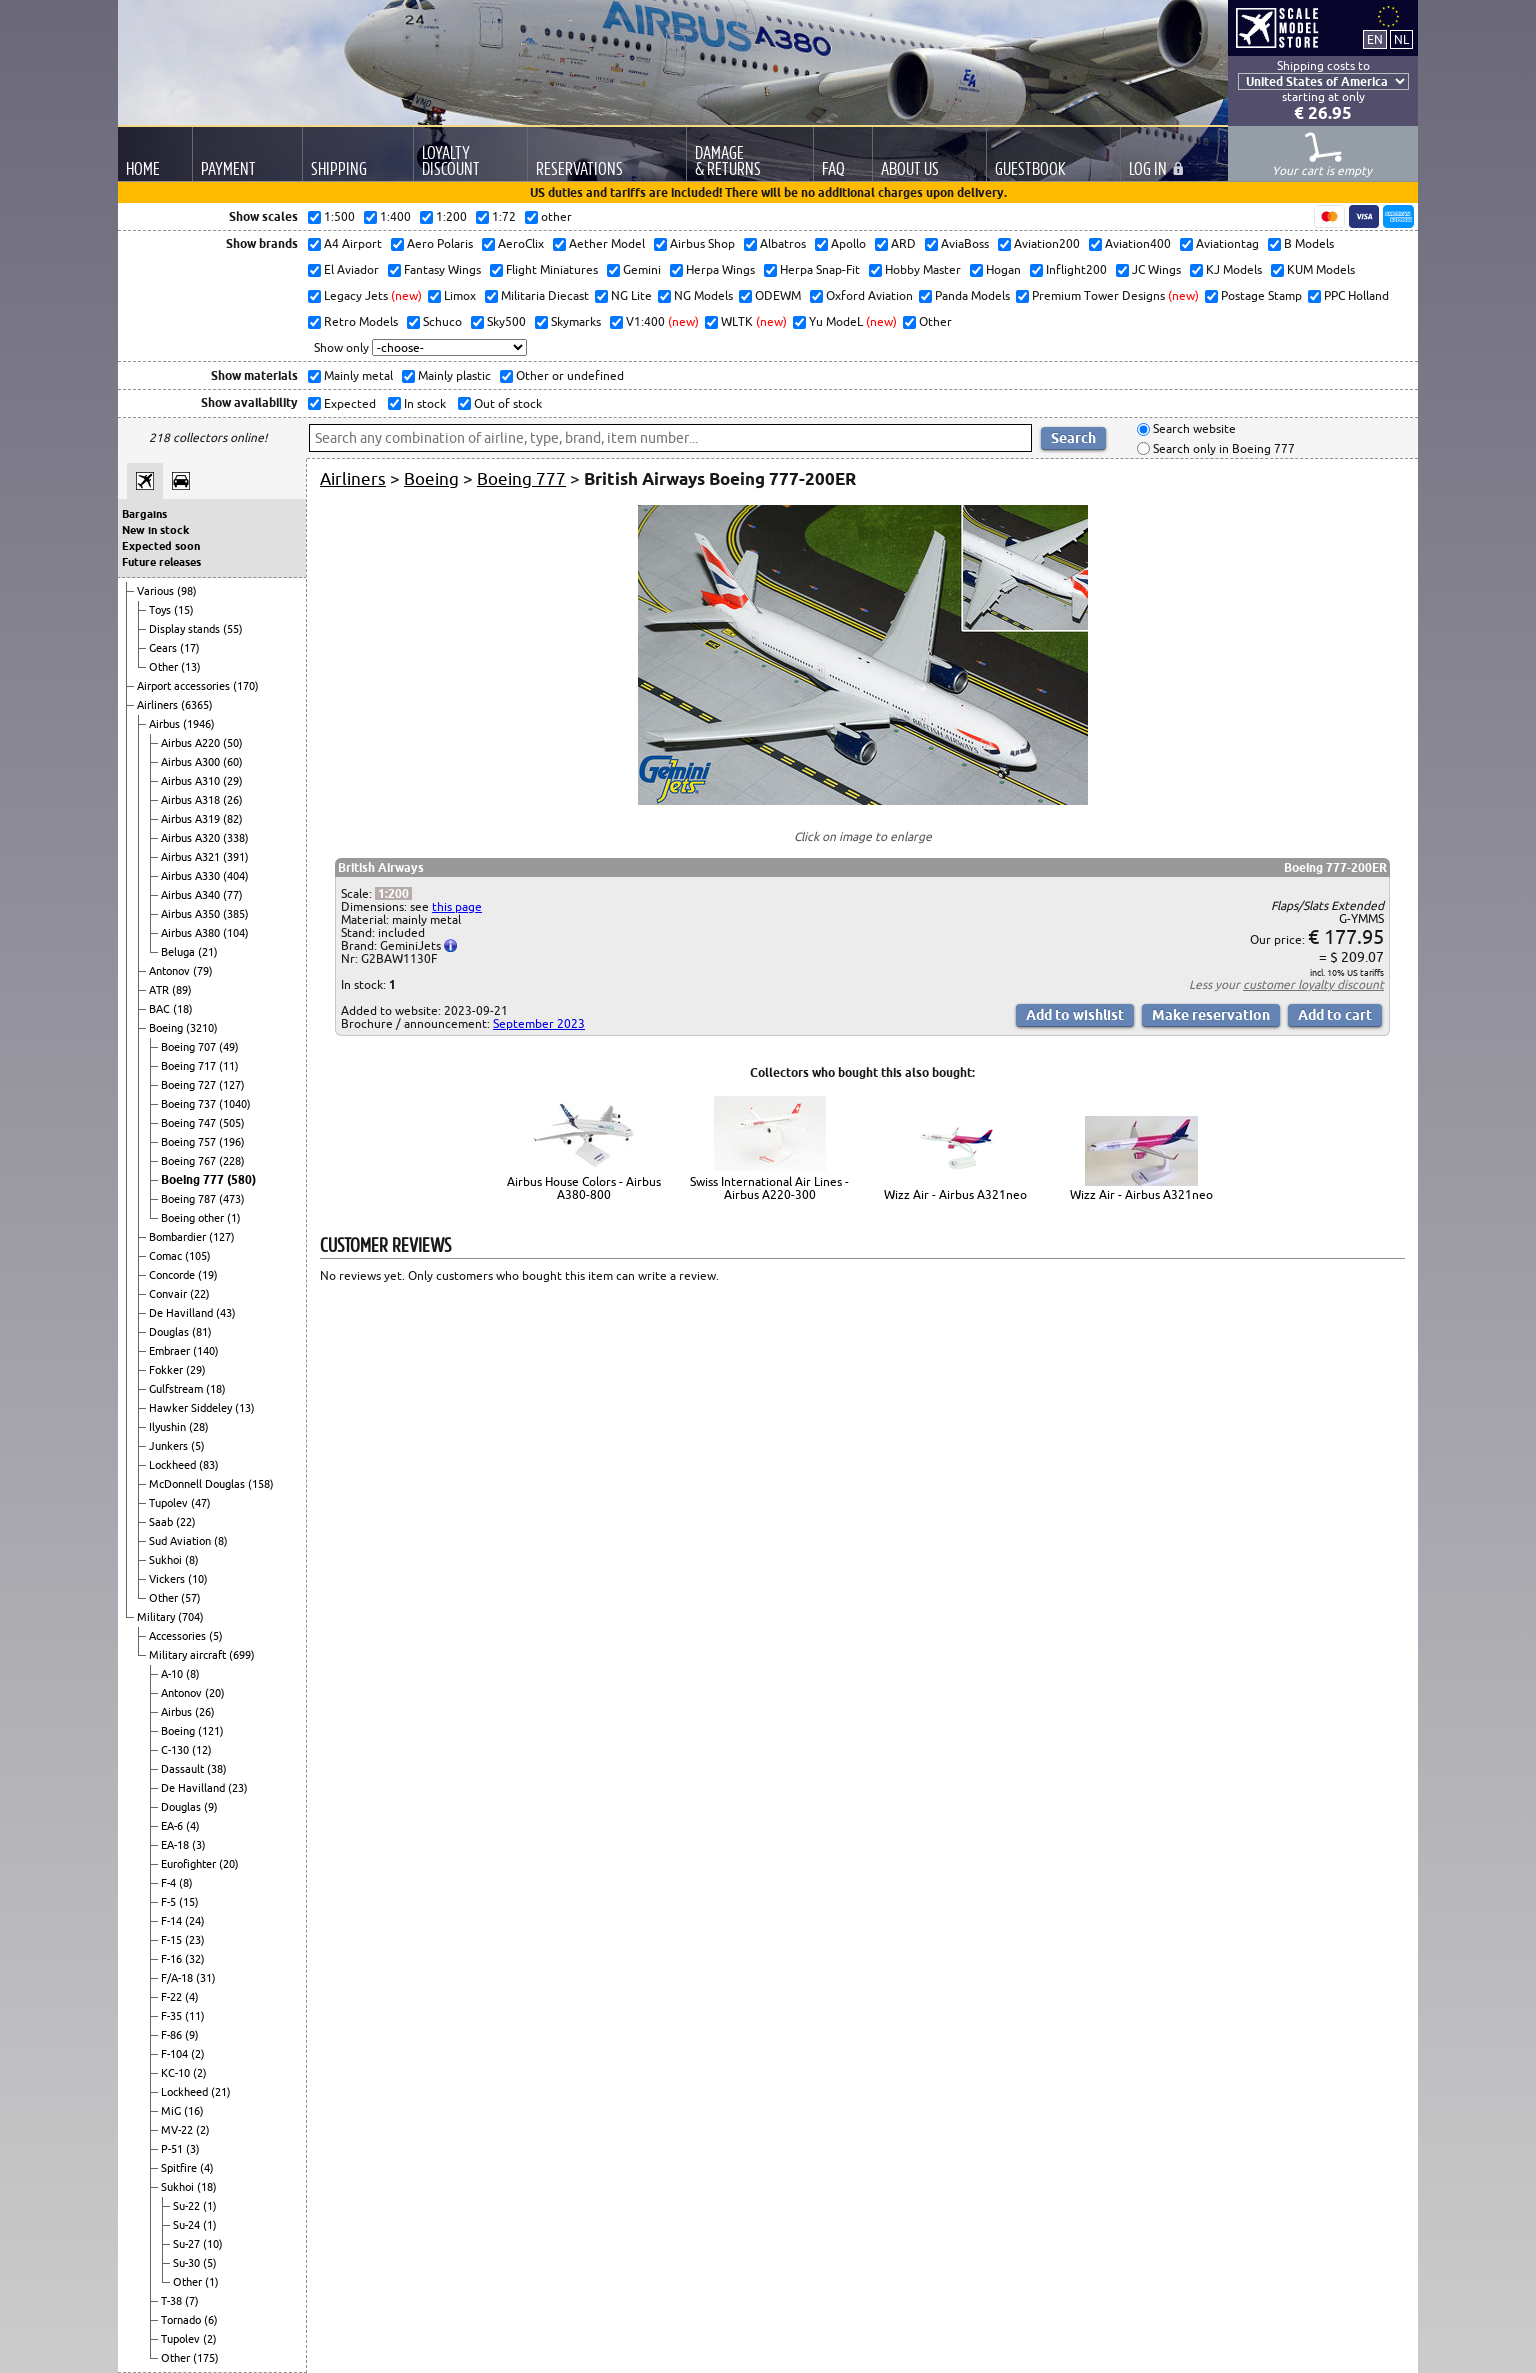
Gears (164, 648)
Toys (161, 610)
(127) (232, 1085)
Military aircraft (189, 1655)
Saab (162, 1522)
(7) (192, 2301)
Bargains (144, 514)
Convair (169, 1294)
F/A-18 (178, 1978)
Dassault (184, 1769)
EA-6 (173, 1826)
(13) (191, 667)
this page (457, 906)
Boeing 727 (190, 1085)
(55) (233, 629)
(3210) (202, 1028)
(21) (208, 952)
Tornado (182, 2320)
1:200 (393, 893)
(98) (187, 591)
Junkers (170, 1446)
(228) (232, 1161)
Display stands (186, 629)
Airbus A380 (192, 933)
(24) (195, 1921)
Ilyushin (169, 1427)
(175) (206, 2358)
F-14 (173, 1921)
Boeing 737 (190, 1104)
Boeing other (194, 1218)
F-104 (176, 2054)
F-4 (170, 1883)
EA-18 (176, 1845)
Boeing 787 (190, 1199)
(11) (229, 1066)
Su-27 (188, 2244)
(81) (202, 1332)
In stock (423, 403)
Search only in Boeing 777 (1222, 448)
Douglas (170, 1332)
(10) (198, 1579)
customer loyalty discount (1313, 984)
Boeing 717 (190, 1066)
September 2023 (539, 1023)
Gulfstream (177, 1389)
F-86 (173, 2035)
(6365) (197, 705)
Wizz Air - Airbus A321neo (955, 1194)
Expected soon (161, 546)
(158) (261, 1484)
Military (157, 1617)
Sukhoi (167, 1560)
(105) (198, 1256)
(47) (201, 1503)
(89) (182, 990)
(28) (199, 1427)
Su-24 (188, 2225)
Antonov (171, 971)
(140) (206, 1351)
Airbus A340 (192, 895)
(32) (195, 1959)
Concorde (173, 1275)
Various (157, 591)
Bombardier (179, 1237)
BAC (161, 1009)
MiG (172, 2111)
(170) (246, 686)
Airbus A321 (192, 857)
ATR (160, 990)
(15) (184, 610)
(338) (236, 838)
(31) (206, 1978)
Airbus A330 (192, 876)
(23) (238, 1788)
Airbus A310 (192, 781)
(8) (221, 1541)
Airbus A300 (192, 762)
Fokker (167, 1370)
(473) (232, 1199)
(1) (234, 1218)
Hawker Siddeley (192, 1408)
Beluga (179, 952)
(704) (191, 1617)
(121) (211, 1731)
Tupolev (170, 1503)
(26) (233, 800)
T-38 (173, 2301)
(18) (183, 1009)
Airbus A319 (192, 819)
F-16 (173, 1959)
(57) (191, 1598)
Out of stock (506, 403)
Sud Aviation (181, 1541)
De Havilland (182, 1313)
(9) (211, 1807)
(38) (217, 1769)
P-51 (173, 2149)
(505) (232, 1123)
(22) (200, 1294)
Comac (167, 1256)
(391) (236, 857)
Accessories (179, 1636)
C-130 (176, 1750)
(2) (198, 2054)
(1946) (199, 724)
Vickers (168, 1579)
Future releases (161, 562)
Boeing (167, 1028)
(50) (233, 743)
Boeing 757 (190, 1142)
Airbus (166, 724)
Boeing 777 (194, 1179)
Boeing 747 (190, 1123)
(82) (233, 819)
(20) (215, 1693)
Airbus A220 (192, 743)
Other (165, 667)
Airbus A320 (192, 838)
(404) (236, 876)
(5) (198, 1446)
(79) (203, 971)
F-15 (173, 1940)
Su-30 (188, 2263)
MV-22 (178, 2130)
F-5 (170, 1902)
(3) (199, 1845)
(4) (193, 1826)
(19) (208, 1275)
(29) (233, 781)
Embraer (171, 1351)
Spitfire (180, 2168)
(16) (194, 2111)
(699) (242, 1655)
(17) (190, 648)
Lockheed (174, 1465)
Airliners (159, 705)
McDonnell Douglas (198, 1484)
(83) (209, 1465)
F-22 (173, 1997)
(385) (236, 914)
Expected (348, 403)
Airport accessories (185, 686)
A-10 (173, 1674)
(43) (226, 1313)
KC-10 (177, 2073)
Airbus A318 (192, 800)
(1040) (235, 1104)
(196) (232, 1142)
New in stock (155, 530)
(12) (202, 1750)
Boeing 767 (190, 1161)
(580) (241, 1179)
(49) (229, 1047)
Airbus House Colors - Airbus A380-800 (584, 1188)
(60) (233, 762)
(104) (236, 933)
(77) (233, 895)
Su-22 (188, 2206)
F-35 (173, 2016)
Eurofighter (190, 1864)
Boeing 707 (190, 1047)
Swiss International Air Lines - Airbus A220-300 (769, 1188)
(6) (211, 2320)
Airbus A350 (192, 914)
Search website (1193, 429)
